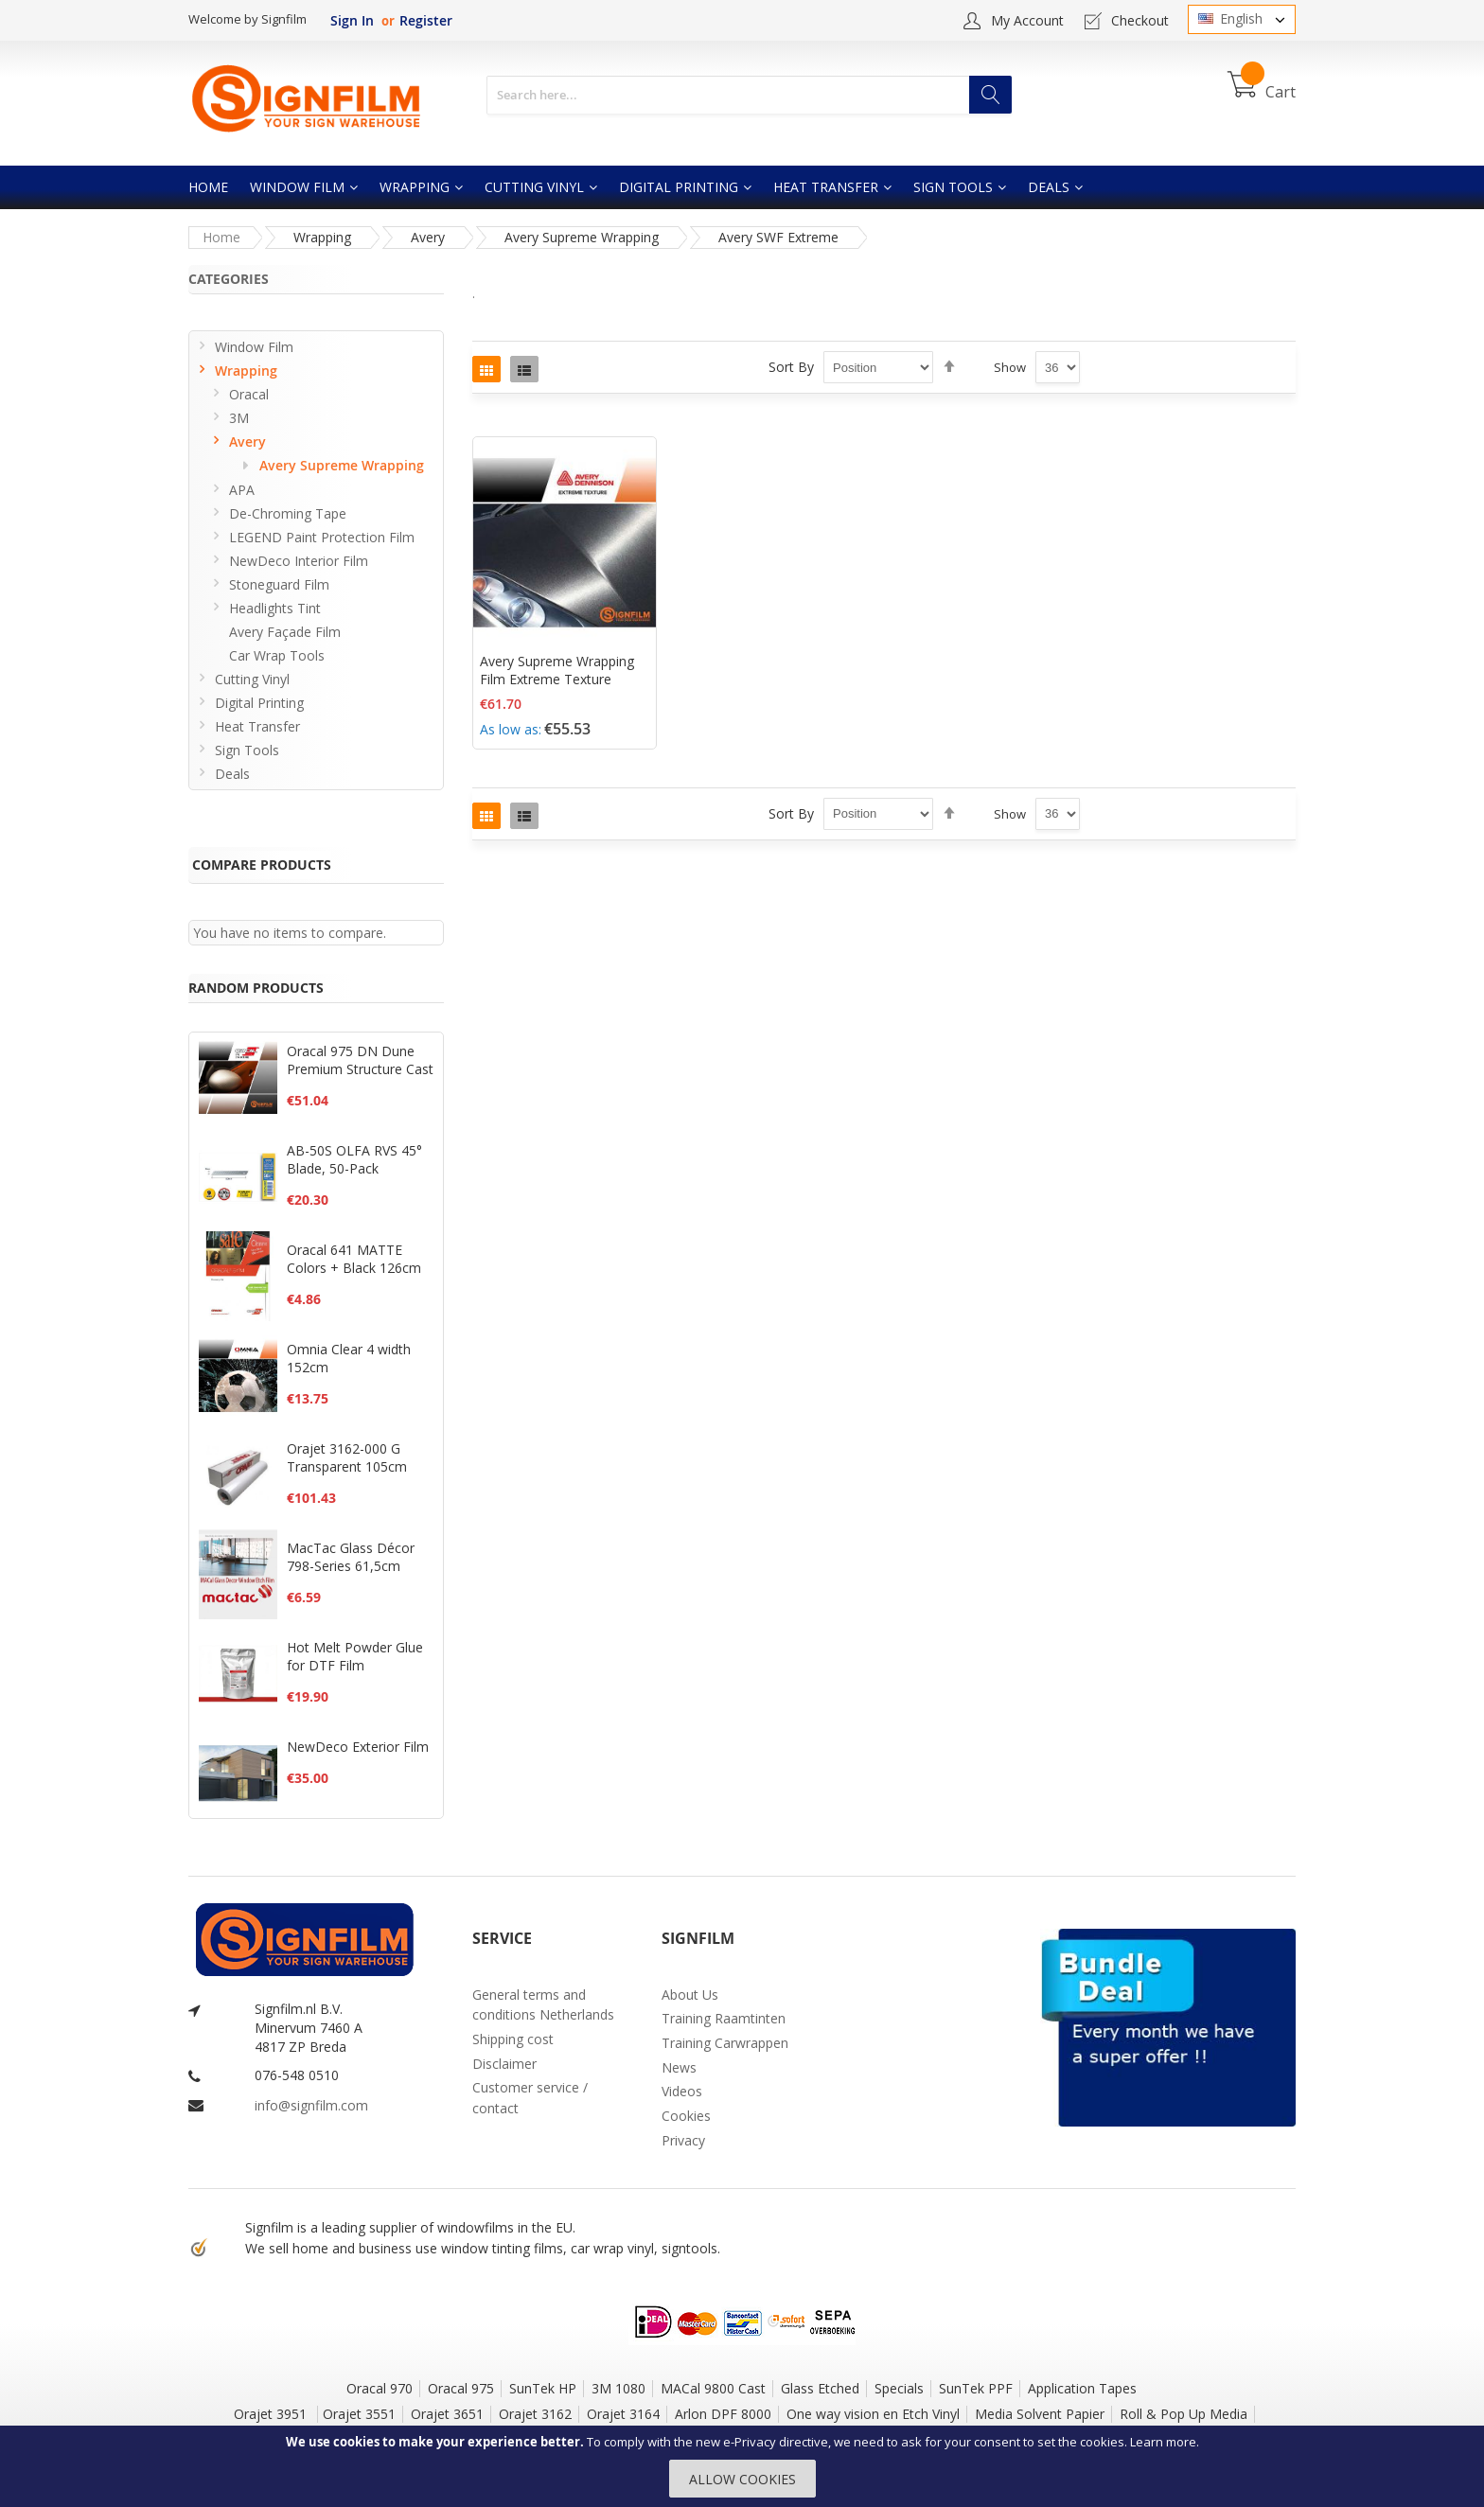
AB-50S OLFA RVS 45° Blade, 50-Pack (354, 1159)
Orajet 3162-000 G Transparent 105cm (347, 1457)
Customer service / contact (530, 2097)
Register (425, 20)
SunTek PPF (976, 2388)
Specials (899, 2388)
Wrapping (322, 237)
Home (221, 237)
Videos (682, 2091)
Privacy (683, 2140)
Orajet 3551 (359, 2414)
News (679, 2067)
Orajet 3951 (272, 2414)
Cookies (686, 2116)
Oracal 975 (461, 2388)
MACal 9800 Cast (713, 2388)
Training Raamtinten (724, 2018)
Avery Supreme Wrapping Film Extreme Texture (557, 670)
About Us (690, 1995)
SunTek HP (542, 2388)
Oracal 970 (379, 2388)
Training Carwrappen (725, 2043)
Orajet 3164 (623, 2414)
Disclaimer (504, 2064)
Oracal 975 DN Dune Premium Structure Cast (360, 1060)
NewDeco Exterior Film (358, 1747)
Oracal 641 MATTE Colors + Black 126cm (354, 1259)
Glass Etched (820, 2388)
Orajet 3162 (535, 2414)
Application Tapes (1082, 2388)
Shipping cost (513, 2039)
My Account (1027, 20)
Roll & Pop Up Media (1183, 2414)
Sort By (791, 367)
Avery (428, 237)
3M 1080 (618, 2388)
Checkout (1140, 20)
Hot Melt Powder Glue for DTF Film (355, 1656)
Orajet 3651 (447, 2414)
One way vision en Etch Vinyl (873, 2414)
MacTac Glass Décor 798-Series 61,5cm (351, 1557)
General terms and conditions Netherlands (543, 2005)
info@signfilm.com (311, 2105)
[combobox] (749, 95)
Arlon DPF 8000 (723, 2414)
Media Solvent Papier (1039, 2414)
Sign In (352, 20)
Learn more (1163, 2441)
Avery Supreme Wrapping (581, 237)
